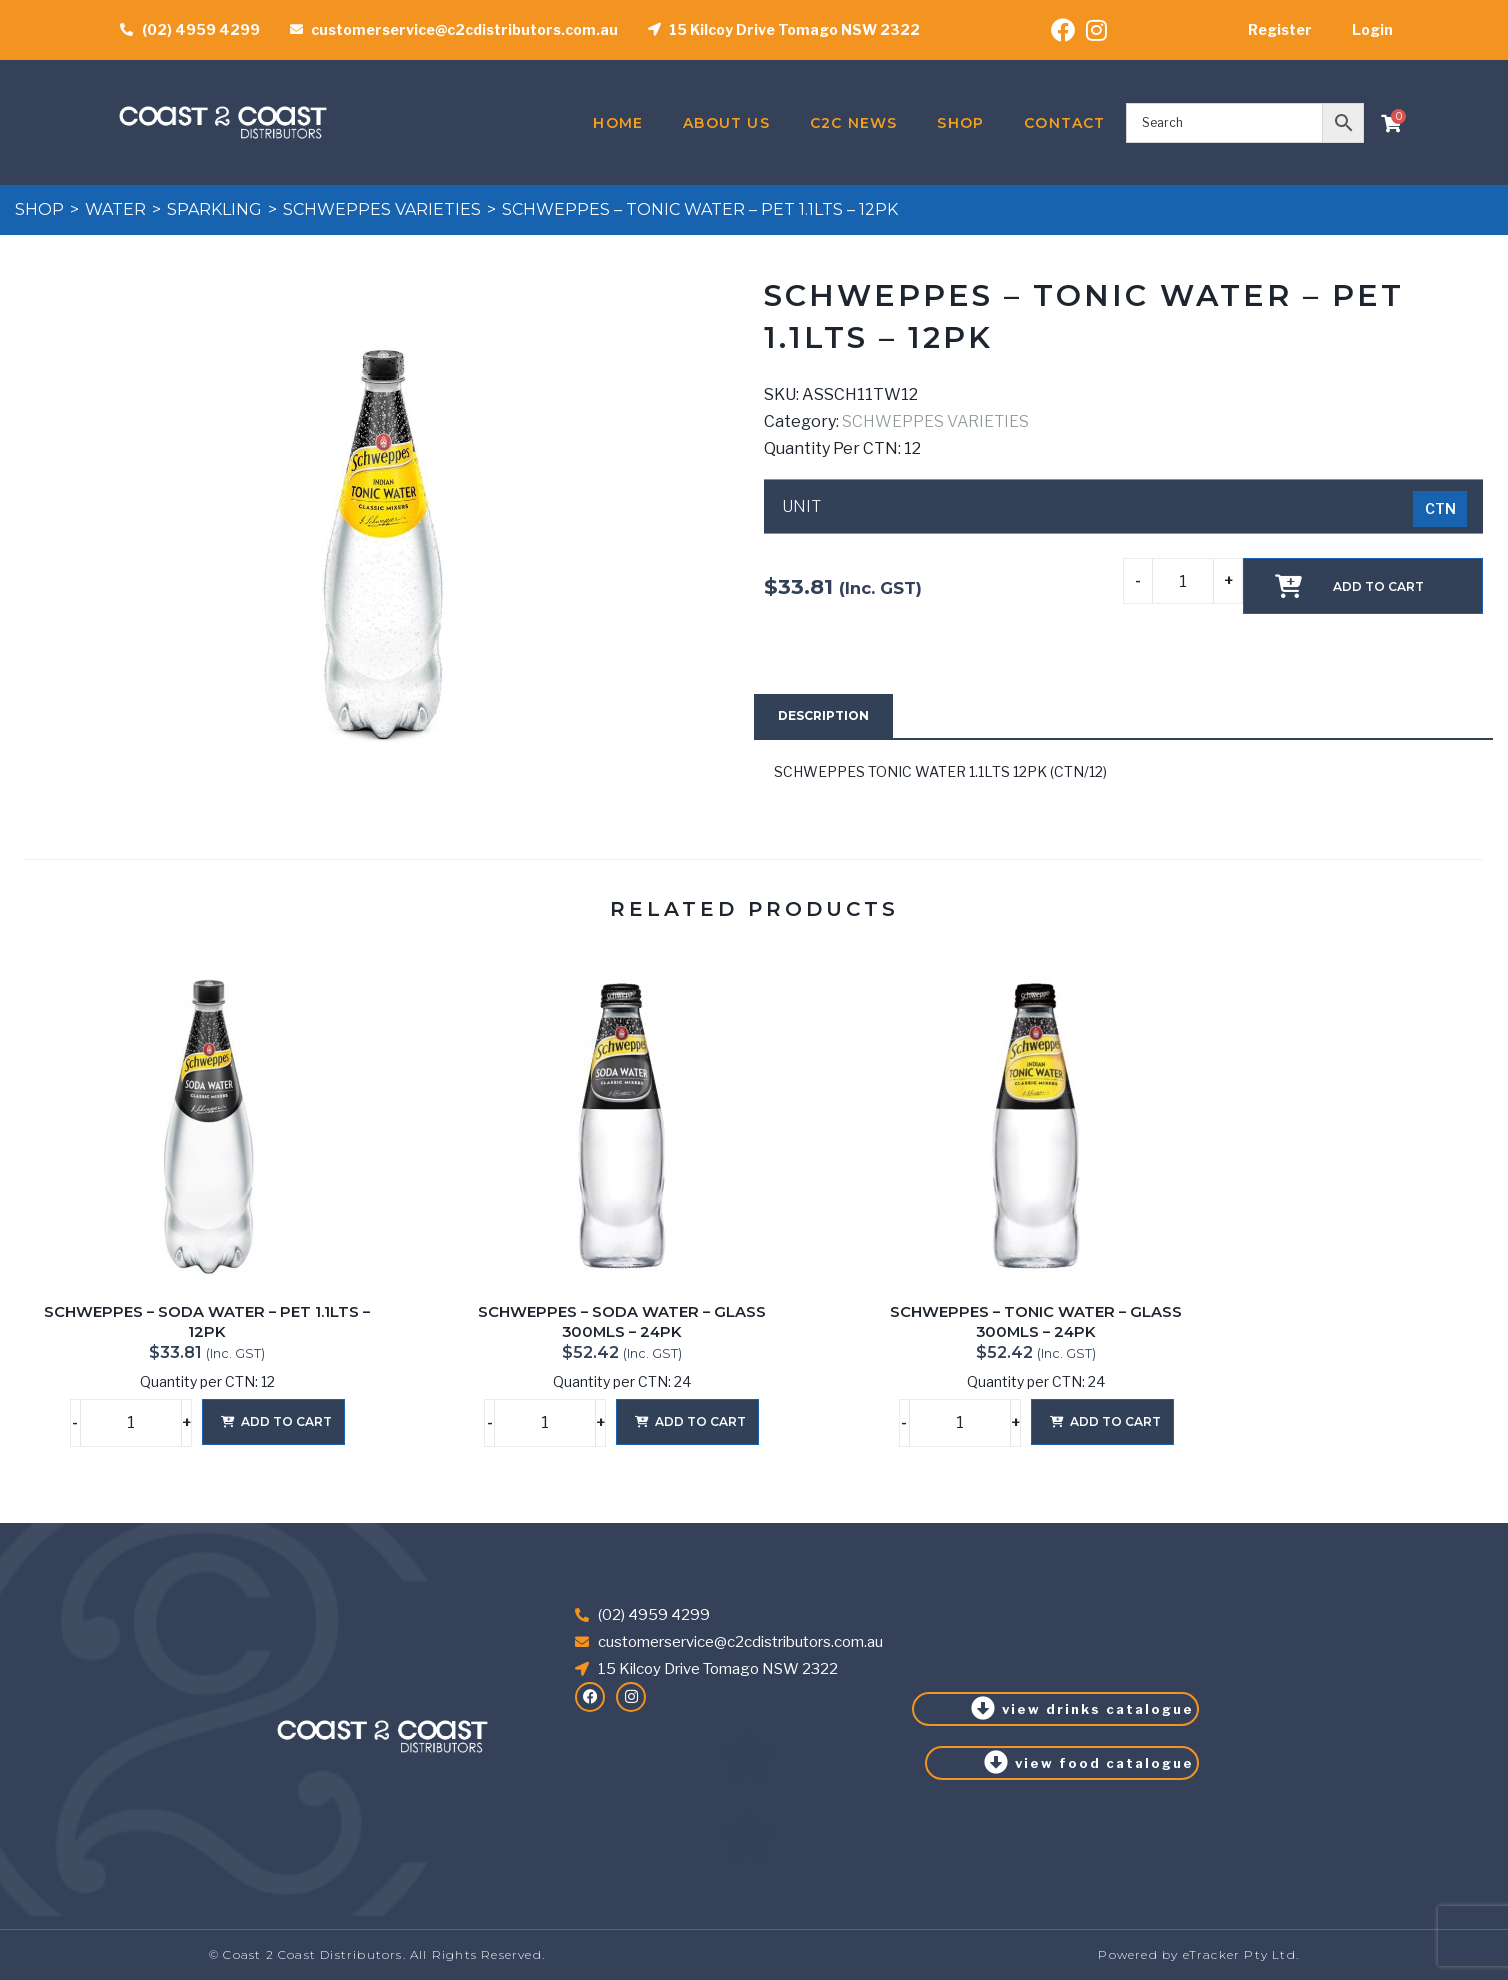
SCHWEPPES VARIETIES (382, 209)
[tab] (823, 716)
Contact (1064, 123)
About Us (726, 123)
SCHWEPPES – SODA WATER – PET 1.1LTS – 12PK (207, 1322)
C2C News (854, 123)
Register (1280, 29)
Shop (960, 123)
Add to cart (1378, 586)
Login (1372, 29)
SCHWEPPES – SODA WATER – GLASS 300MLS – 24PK (622, 1322)
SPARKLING (214, 209)
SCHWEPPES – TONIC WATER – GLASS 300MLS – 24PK (1036, 1322)
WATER (115, 209)
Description (823, 715)
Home (618, 123)
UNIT (801, 507)
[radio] (1440, 509)
